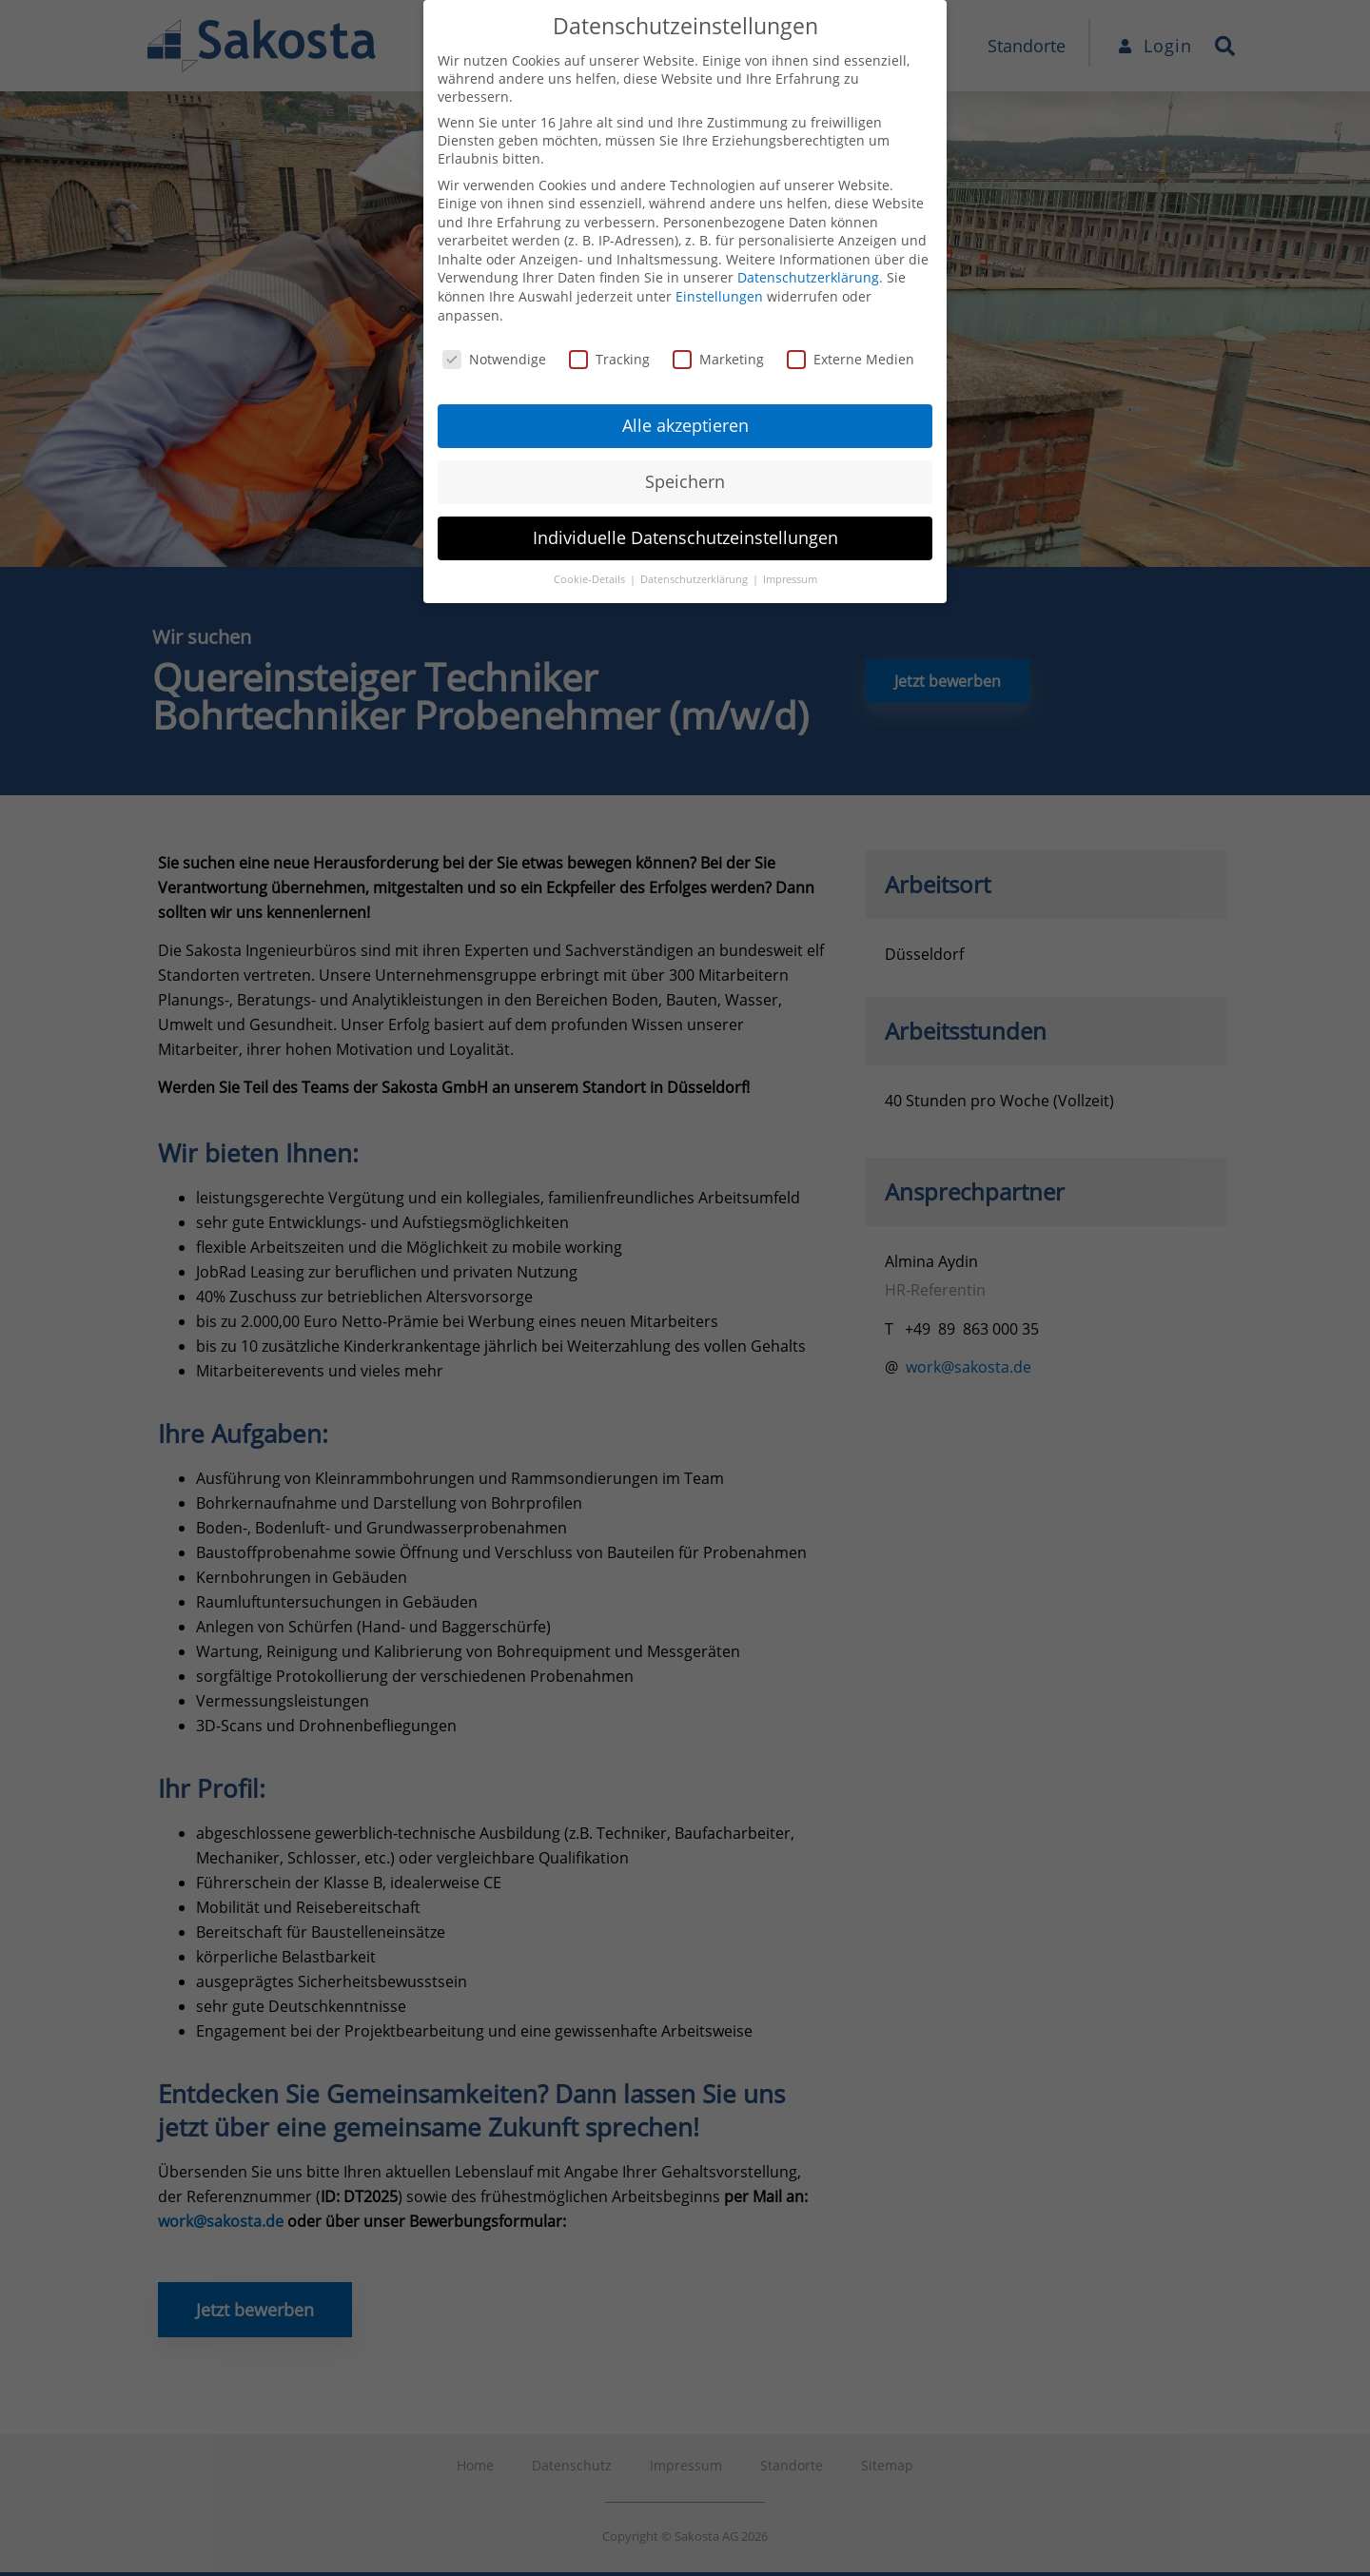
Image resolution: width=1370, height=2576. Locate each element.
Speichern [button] (685, 481)
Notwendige (494, 359)
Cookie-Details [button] (591, 579)
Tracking (609, 359)
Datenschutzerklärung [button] (695, 579)
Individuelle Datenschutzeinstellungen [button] (685, 537)
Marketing (718, 359)
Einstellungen (719, 296)
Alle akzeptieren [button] (685, 425)
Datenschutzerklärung (808, 277)
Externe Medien (850, 359)
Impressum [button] (790, 579)
